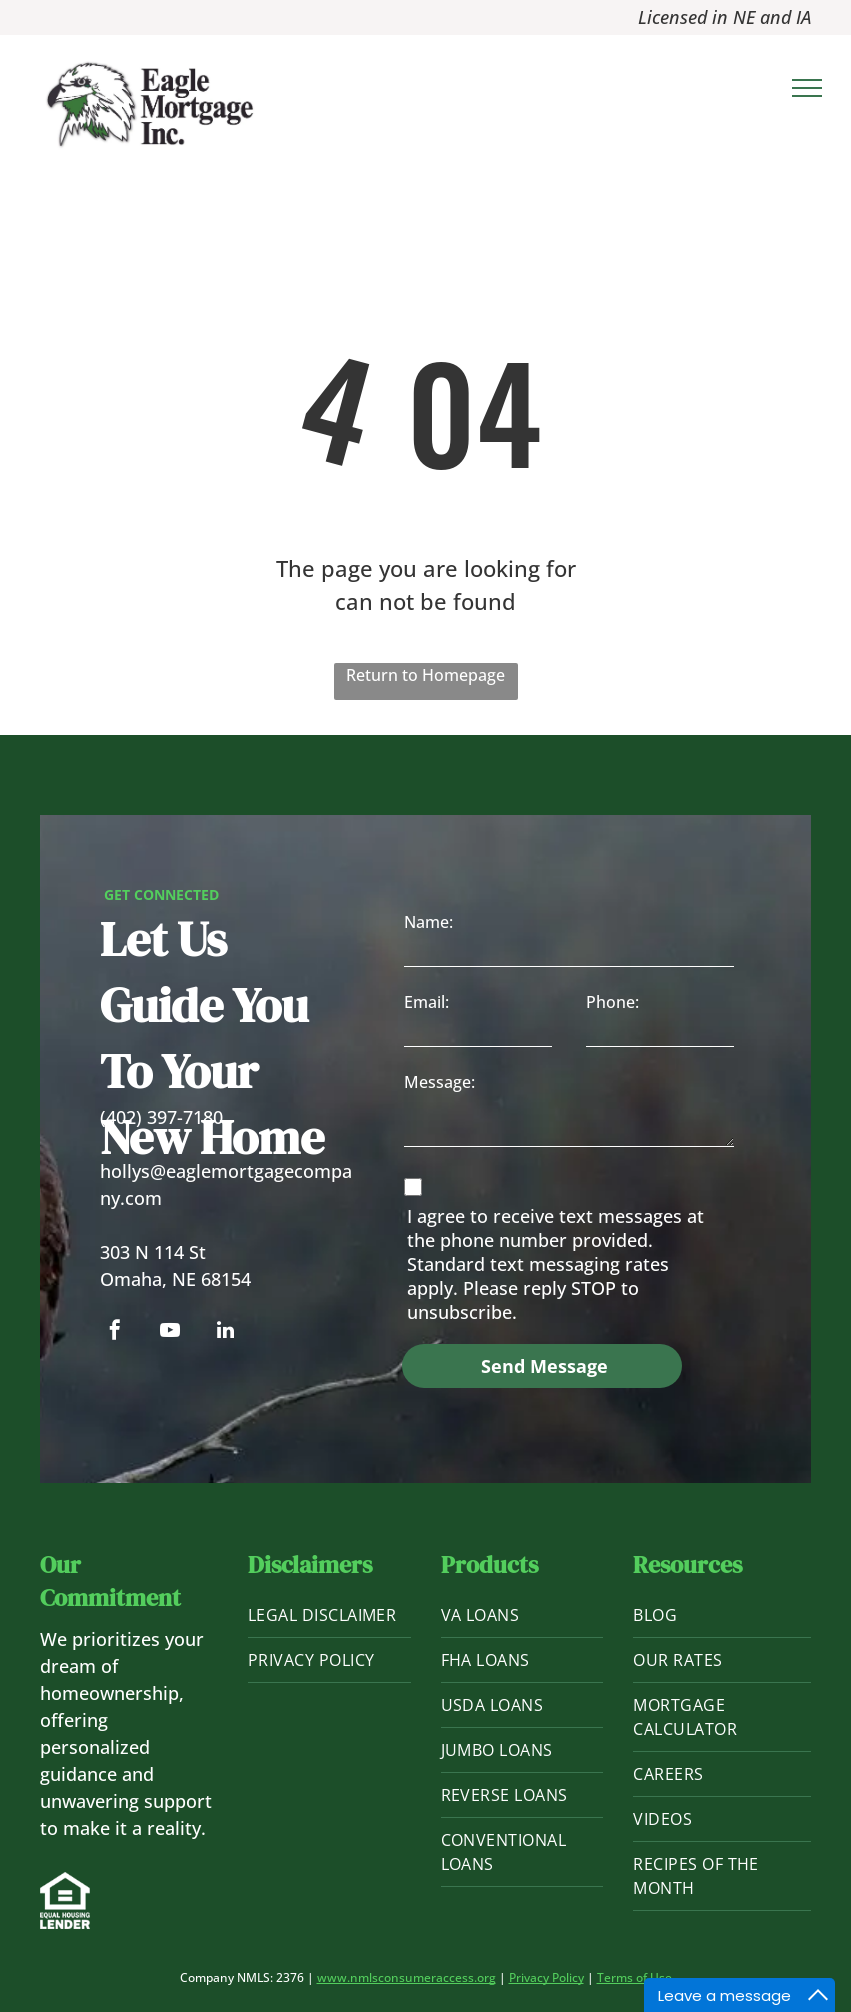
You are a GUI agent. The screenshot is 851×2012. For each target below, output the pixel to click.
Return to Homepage (425, 675)
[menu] (807, 88)
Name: (428, 922)
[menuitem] (329, 1615)
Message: (439, 1082)
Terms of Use (634, 1977)
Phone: (612, 1002)
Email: (426, 1002)
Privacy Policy (546, 1977)
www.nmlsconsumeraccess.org (406, 1977)
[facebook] (115, 1332)
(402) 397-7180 (161, 1117)
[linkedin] (225, 1332)
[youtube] (170, 1332)
